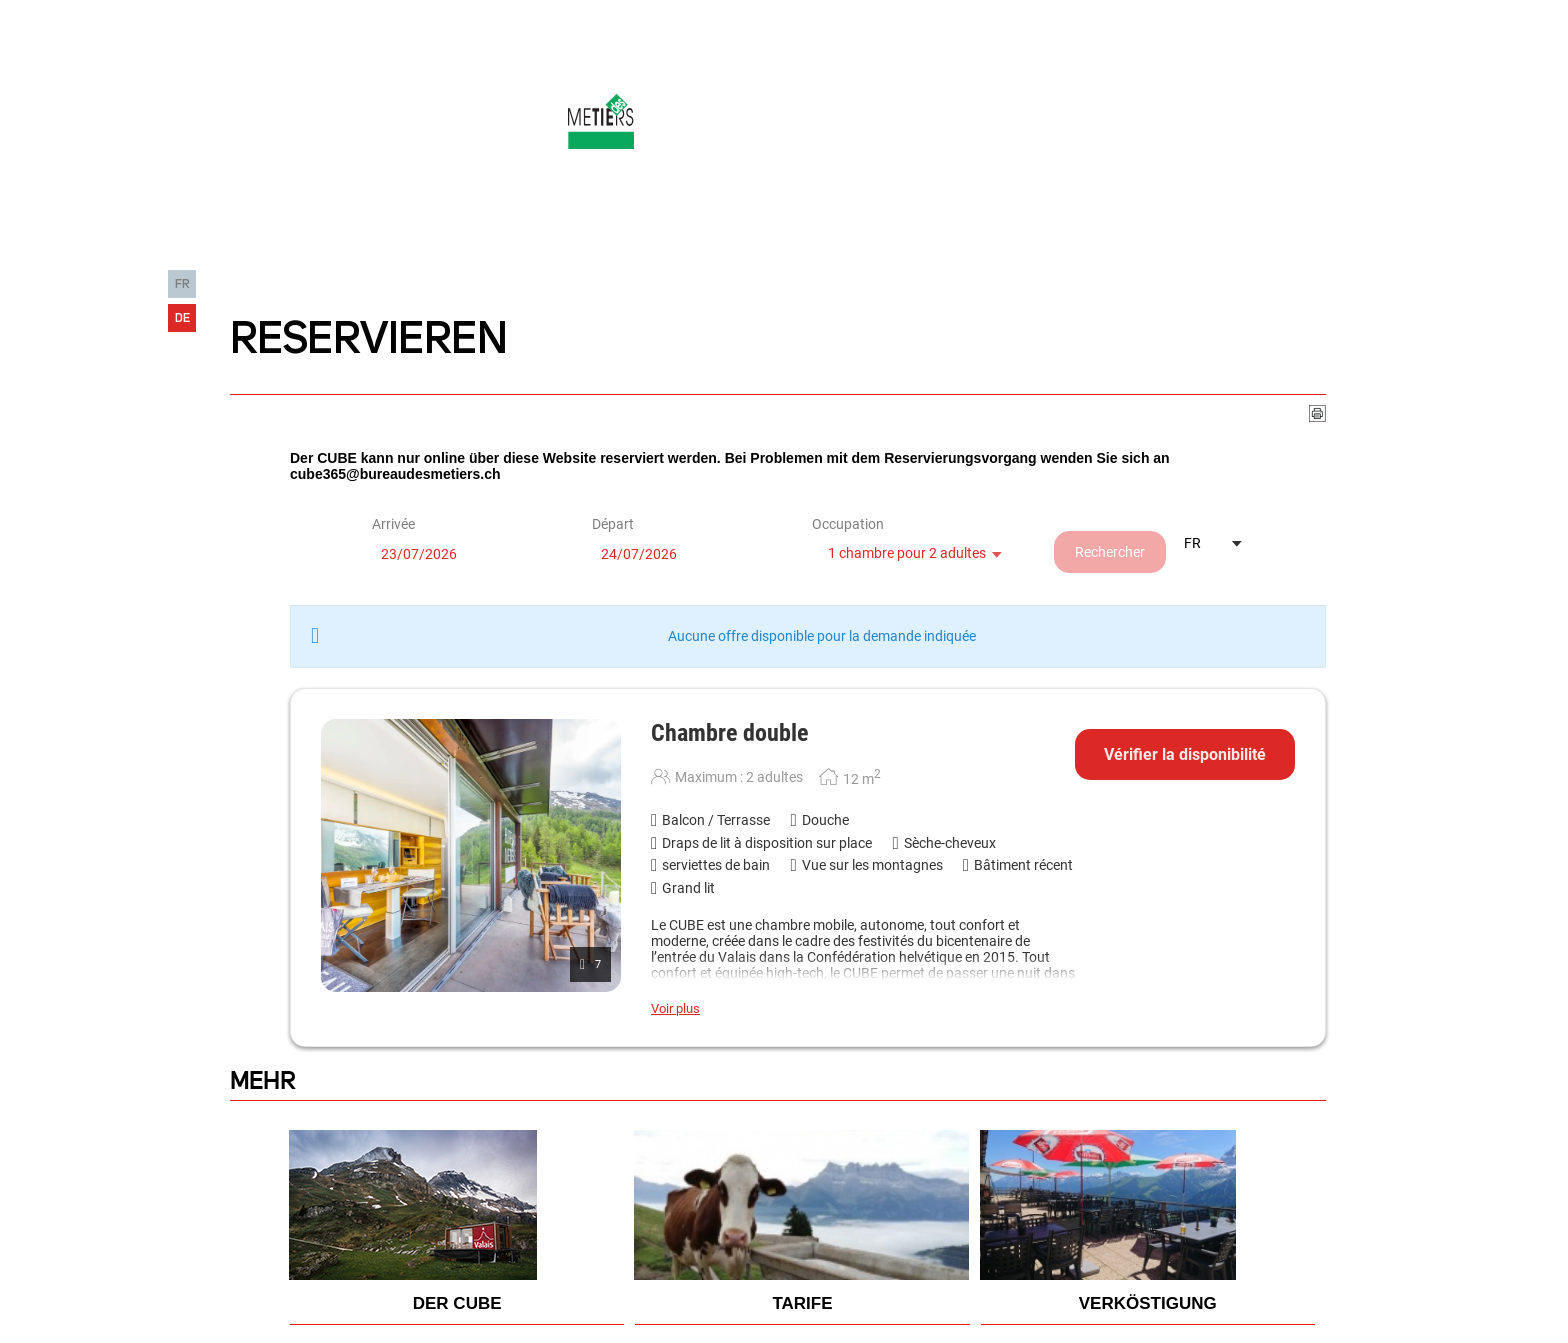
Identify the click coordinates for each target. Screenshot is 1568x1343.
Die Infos (666, 246)
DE (182, 318)
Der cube (471, 246)
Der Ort (568, 246)
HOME (237, 246)
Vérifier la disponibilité (1185, 754)
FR (182, 284)
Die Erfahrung (346, 246)
